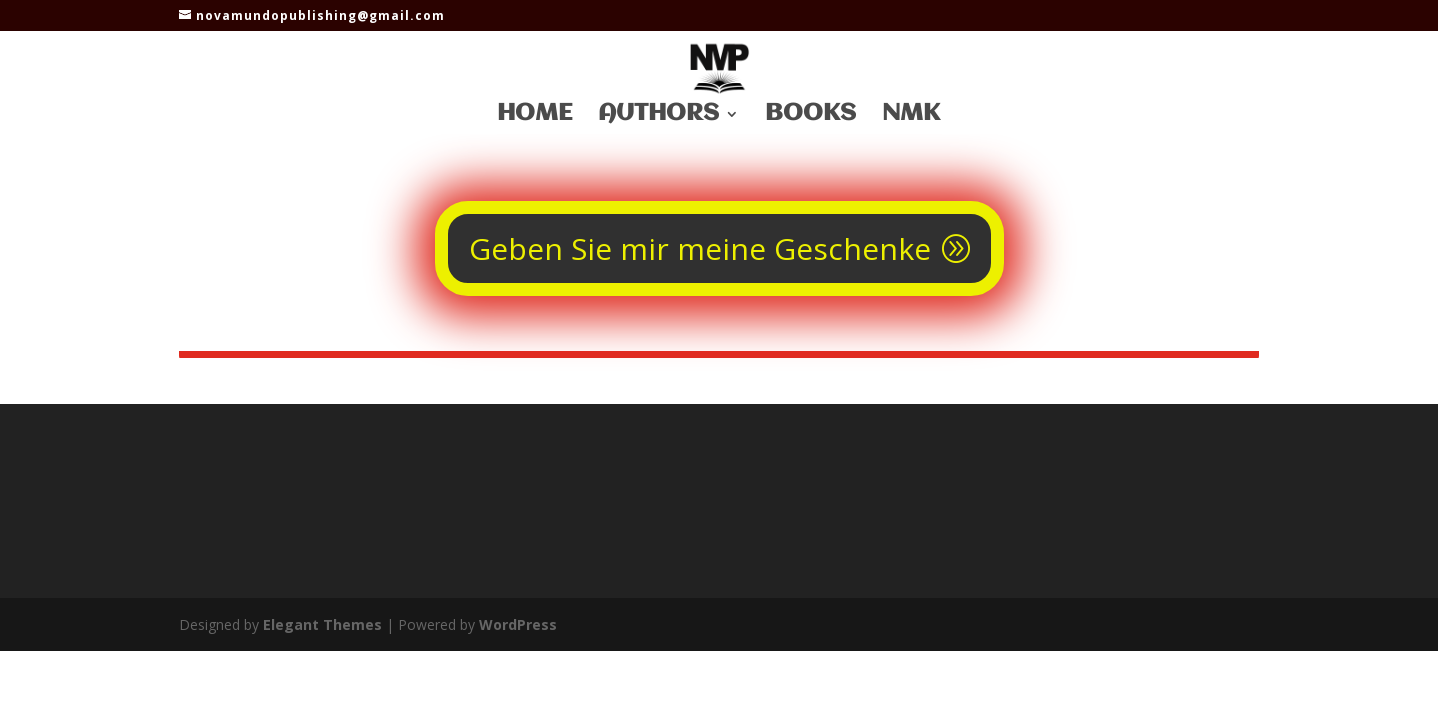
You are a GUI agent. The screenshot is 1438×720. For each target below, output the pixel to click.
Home (534, 116)
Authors (658, 116)
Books (810, 116)
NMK (911, 116)
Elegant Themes (322, 624)
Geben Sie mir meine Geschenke (700, 248)
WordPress (518, 624)
